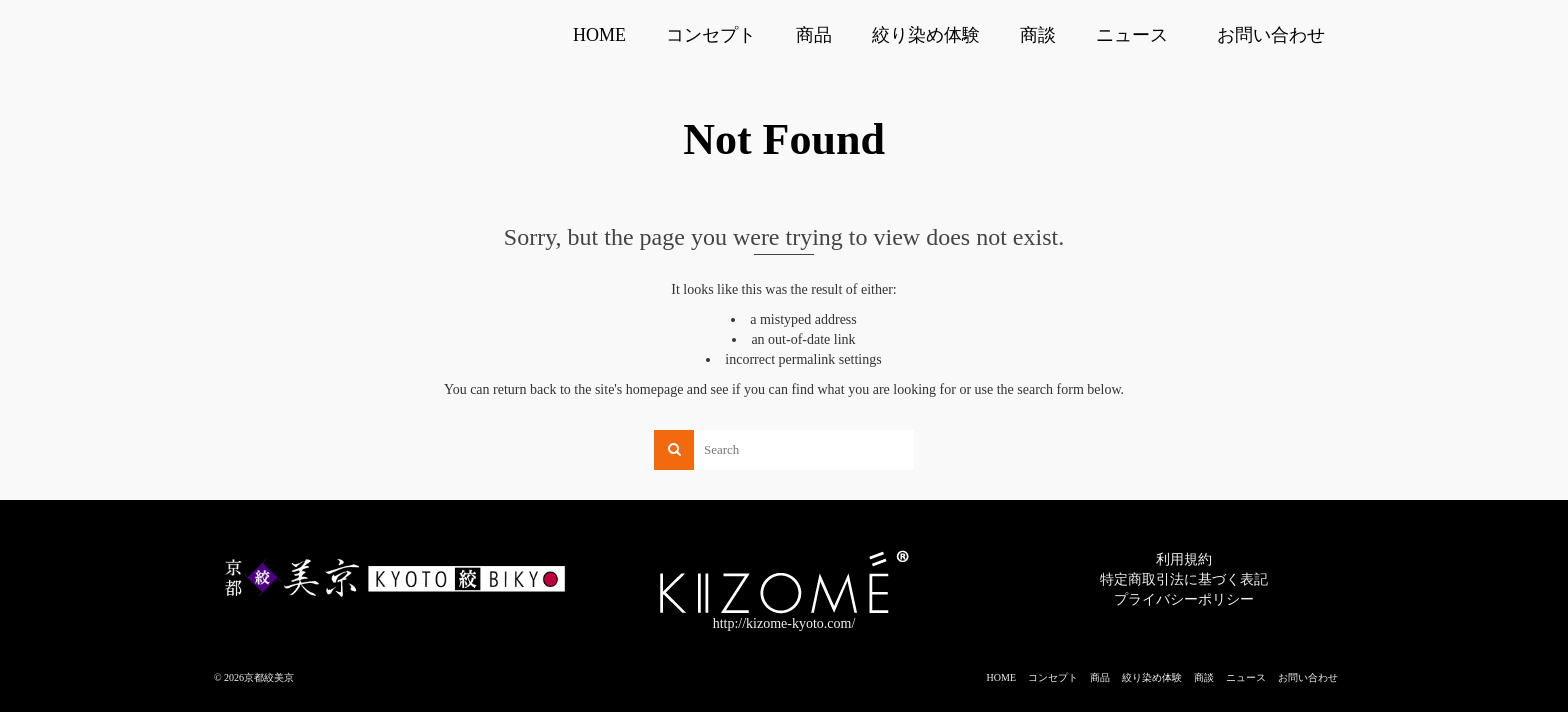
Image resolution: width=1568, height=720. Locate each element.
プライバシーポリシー (1184, 599)
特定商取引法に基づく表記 (1184, 579)
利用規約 (1184, 559)
